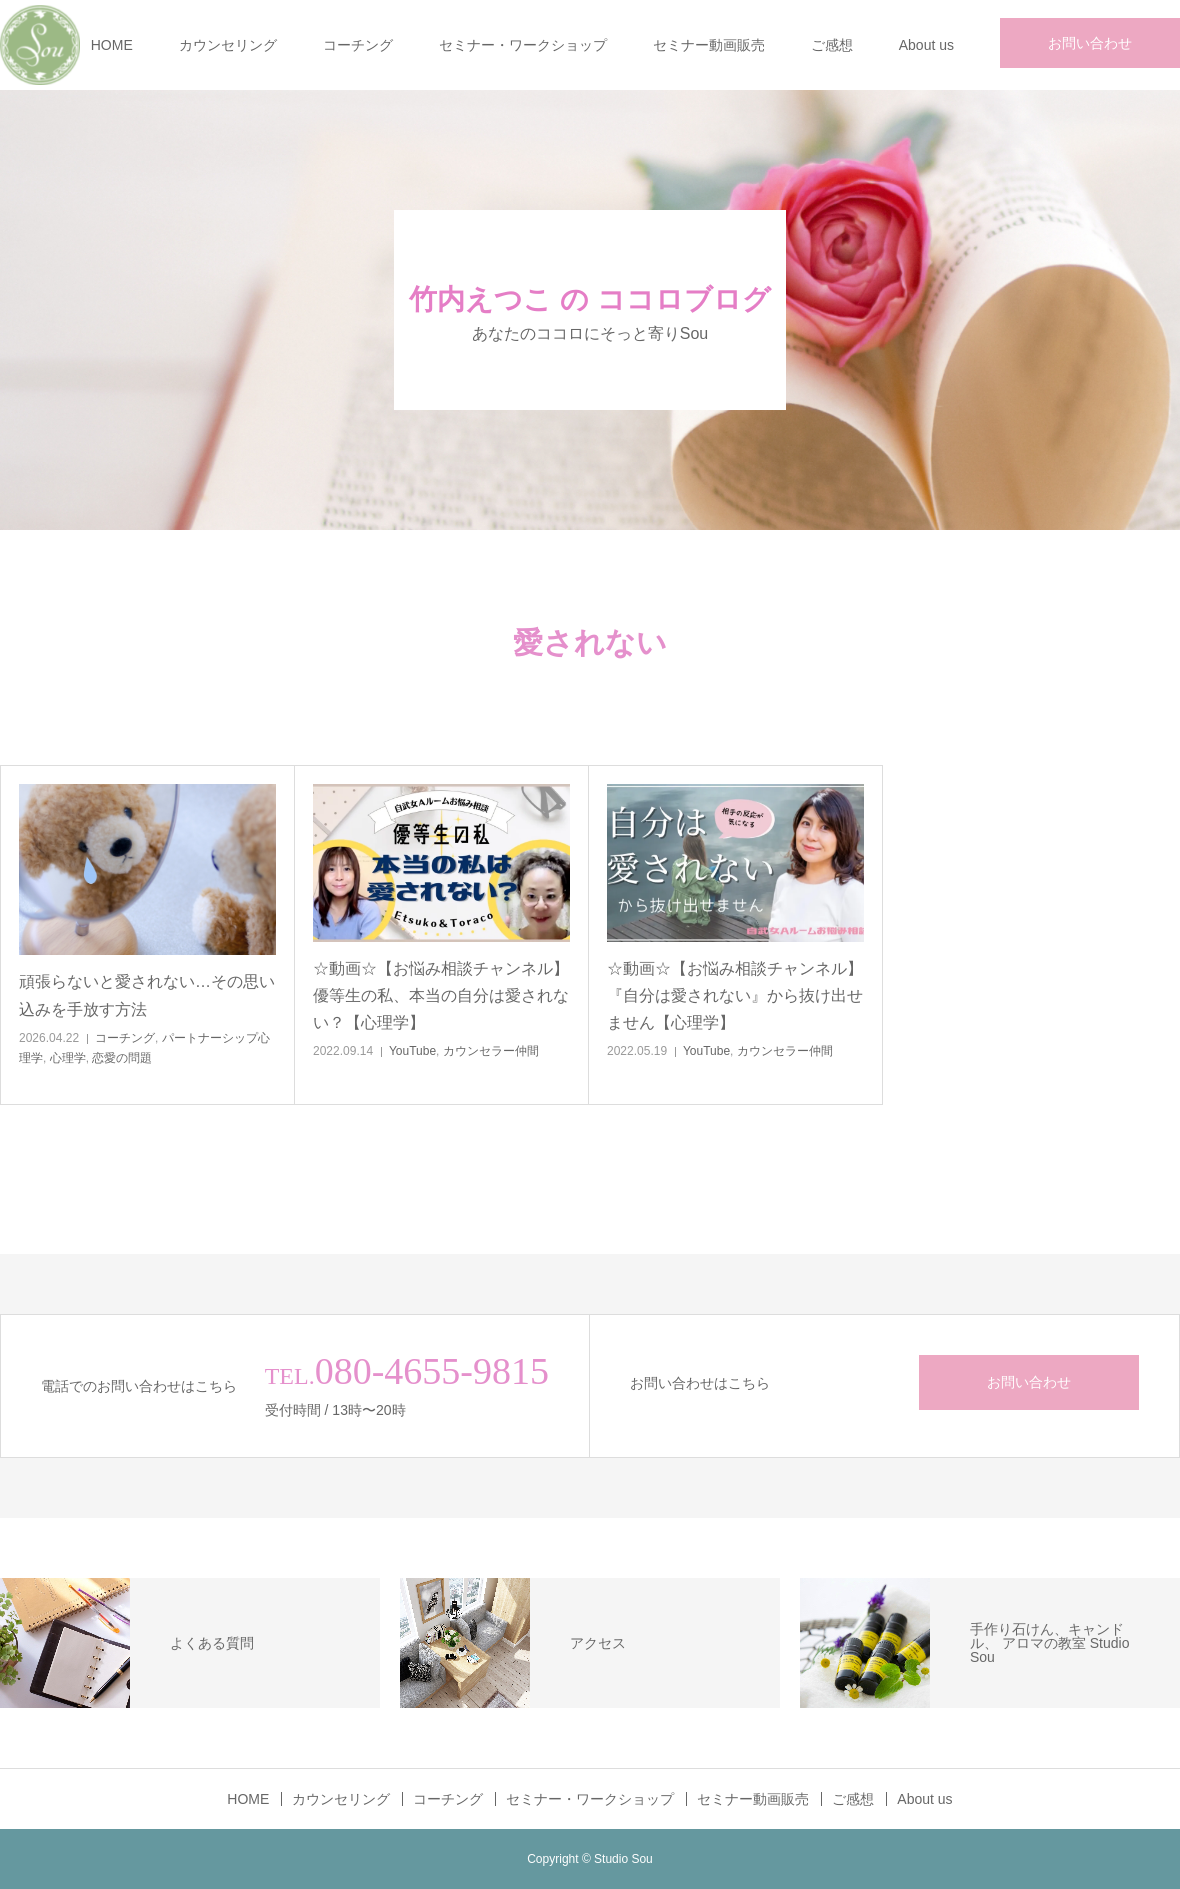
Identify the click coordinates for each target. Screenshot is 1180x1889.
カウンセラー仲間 (491, 1051)
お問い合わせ (1090, 43)
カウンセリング (228, 45)
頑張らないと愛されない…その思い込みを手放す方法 (147, 995)
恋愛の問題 (122, 1058)
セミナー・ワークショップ (523, 45)
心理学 (68, 1058)
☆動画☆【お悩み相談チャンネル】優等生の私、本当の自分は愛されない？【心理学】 (441, 995)
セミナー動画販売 (709, 45)
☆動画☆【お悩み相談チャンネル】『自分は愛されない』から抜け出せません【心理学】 (735, 995)
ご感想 (832, 45)
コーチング (358, 45)
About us (926, 45)
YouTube (412, 1051)
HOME (112, 45)
